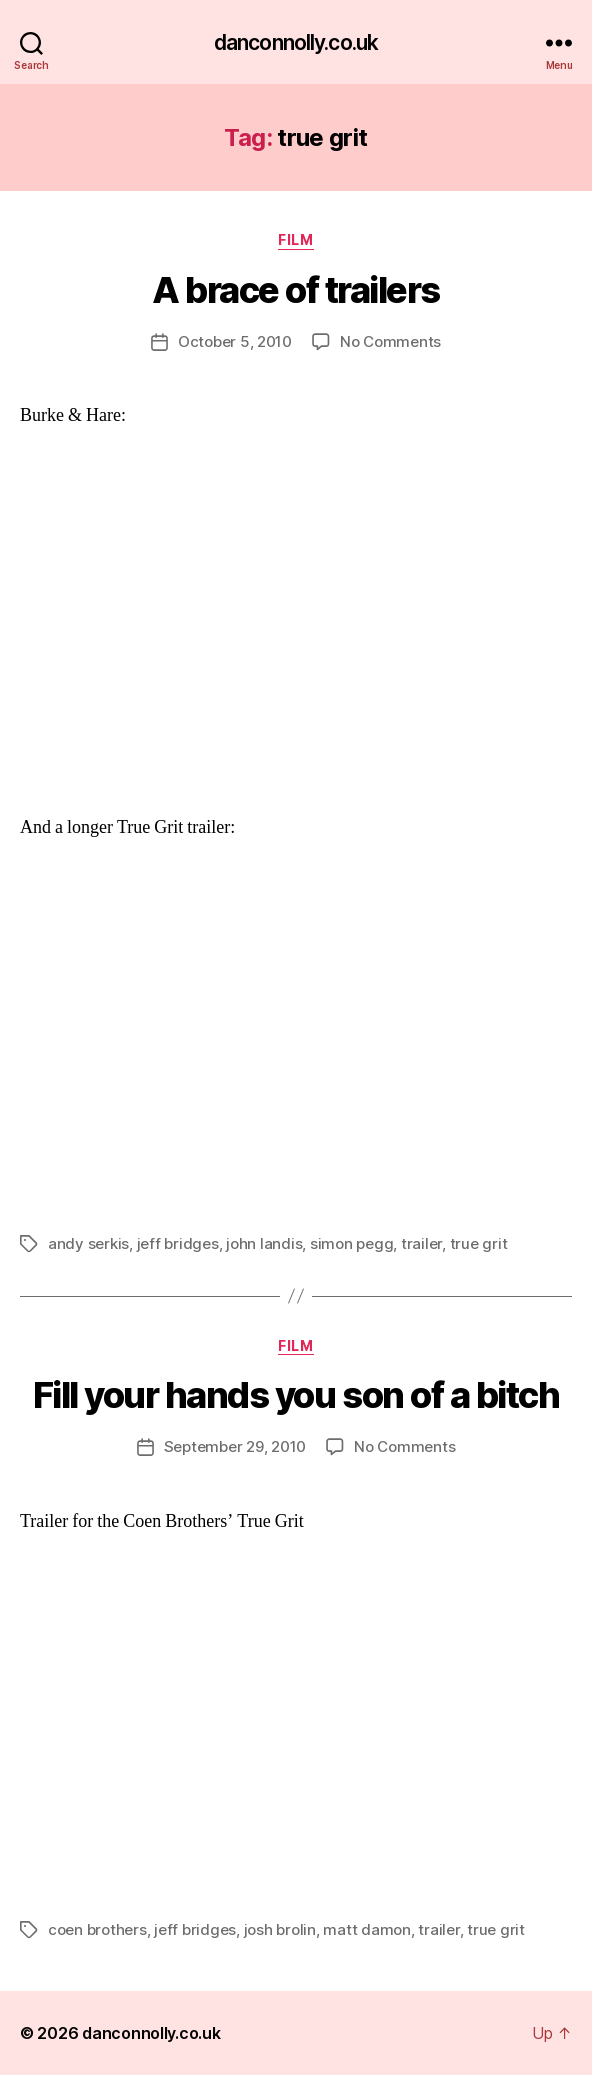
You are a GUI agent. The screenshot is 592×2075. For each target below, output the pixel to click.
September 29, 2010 (235, 1446)
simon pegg (351, 1243)
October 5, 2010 (235, 341)
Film (295, 239)
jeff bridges (178, 1243)
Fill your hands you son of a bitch (296, 1395)
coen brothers (97, 1929)
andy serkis (88, 1243)
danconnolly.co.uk (296, 42)
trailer (421, 1243)
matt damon (366, 1929)
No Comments (390, 341)
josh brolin (280, 1929)
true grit (479, 1243)
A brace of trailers (296, 290)
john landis (264, 1243)
